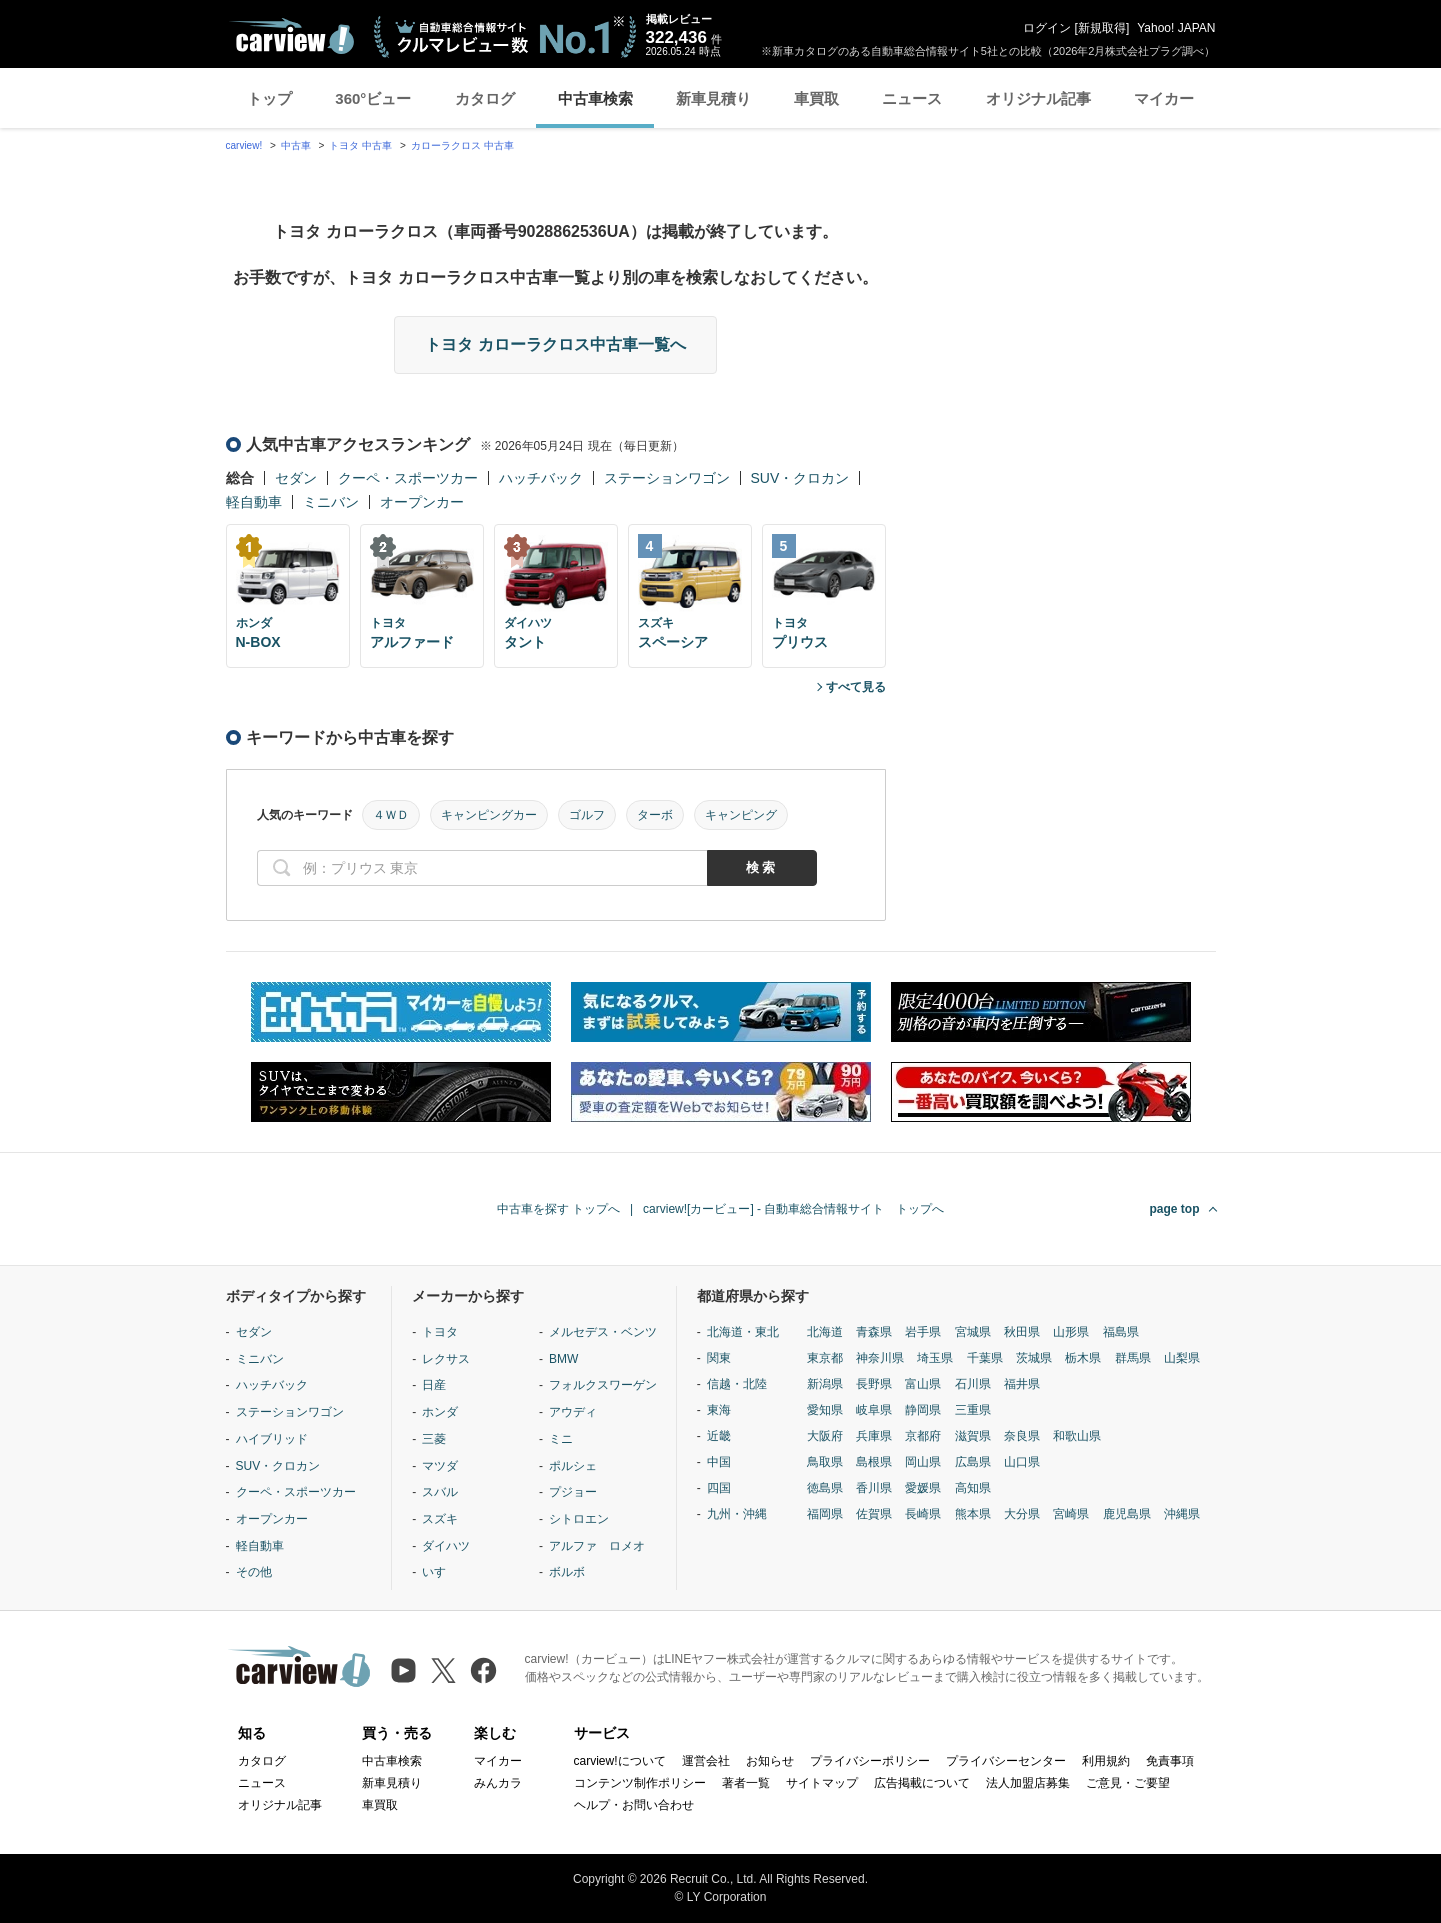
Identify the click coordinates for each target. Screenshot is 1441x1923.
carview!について (620, 1761)
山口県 (1022, 1462)
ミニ (561, 1439)
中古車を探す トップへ (558, 1209)
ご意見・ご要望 (1128, 1783)
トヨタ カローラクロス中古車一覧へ (555, 344)
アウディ (573, 1412)
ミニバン (331, 502)
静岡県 (923, 1410)
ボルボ (567, 1572)
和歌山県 (1077, 1436)
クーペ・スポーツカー (408, 478)
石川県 (973, 1384)
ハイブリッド (272, 1439)
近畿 (719, 1436)
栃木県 (1083, 1358)
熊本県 (973, 1514)
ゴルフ (587, 815)
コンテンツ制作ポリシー (640, 1783)
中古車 (296, 145)
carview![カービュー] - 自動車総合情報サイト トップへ (793, 1209)
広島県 (973, 1462)
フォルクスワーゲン (603, 1385)
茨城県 (1034, 1358)
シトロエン (579, 1519)
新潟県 (825, 1384)
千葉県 (985, 1358)
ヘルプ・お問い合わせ (634, 1805)
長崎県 (923, 1514)
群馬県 (1133, 1358)
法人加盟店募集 (1028, 1783)
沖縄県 (1182, 1514)
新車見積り (713, 98)
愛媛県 (923, 1488)
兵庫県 (874, 1436)
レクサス (446, 1359)
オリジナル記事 (1038, 98)
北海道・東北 (743, 1332)
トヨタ (440, 1332)
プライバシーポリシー (870, 1761)
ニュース (912, 98)
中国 (719, 1462)
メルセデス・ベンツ (603, 1332)
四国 (719, 1488)
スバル (440, 1492)
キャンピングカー (489, 815)
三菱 (434, 1439)
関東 (719, 1358)
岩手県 (923, 1332)
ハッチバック (541, 478)
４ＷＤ (391, 815)
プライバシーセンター (1006, 1761)
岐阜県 (874, 1410)
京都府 (923, 1436)
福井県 (1022, 1384)
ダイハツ (446, 1546)
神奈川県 (880, 1358)
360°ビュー (373, 98)
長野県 (874, 1384)
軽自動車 (254, 502)
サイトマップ (822, 1783)
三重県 (973, 1410)
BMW (563, 1359)
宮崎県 (1071, 1514)
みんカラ (498, 1783)
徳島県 (825, 1488)
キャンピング (741, 815)
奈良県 (1022, 1436)
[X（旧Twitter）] (443, 1670)
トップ (269, 98)
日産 (434, 1385)
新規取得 (1102, 28)
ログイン (1047, 28)
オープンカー (422, 502)
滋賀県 (973, 1436)
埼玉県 (935, 1358)
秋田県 (1022, 1332)
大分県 (1022, 1514)
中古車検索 (595, 98)
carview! (244, 145)
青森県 (874, 1332)
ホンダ (440, 1412)
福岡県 (825, 1514)
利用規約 (1106, 1761)
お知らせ (770, 1761)
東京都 (825, 1358)
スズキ (440, 1519)
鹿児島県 (1127, 1514)
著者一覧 (746, 1783)
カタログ (485, 98)
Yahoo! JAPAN (1176, 28)
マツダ (440, 1466)
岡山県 (923, 1462)
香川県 (874, 1488)
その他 (254, 1572)
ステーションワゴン (667, 478)
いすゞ (440, 1572)
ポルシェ (573, 1466)
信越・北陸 (737, 1384)
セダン (296, 478)
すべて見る (856, 687)
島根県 (874, 1462)
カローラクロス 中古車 (462, 145)
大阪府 (825, 1436)
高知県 (973, 1488)
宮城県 (973, 1332)
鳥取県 (825, 1462)
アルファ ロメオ (597, 1546)
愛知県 (825, 1410)
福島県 (1121, 1332)
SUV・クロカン (800, 478)
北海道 (825, 1332)
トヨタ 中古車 (360, 145)
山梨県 (1182, 1358)
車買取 (816, 98)
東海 (719, 1410)
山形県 (1071, 1332)
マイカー (1164, 98)
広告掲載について (922, 1783)
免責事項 (1170, 1761)
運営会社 (706, 1761)
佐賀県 (874, 1514)
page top (1175, 1209)
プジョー (573, 1492)
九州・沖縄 (737, 1514)
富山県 (923, 1384)
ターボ (655, 815)
